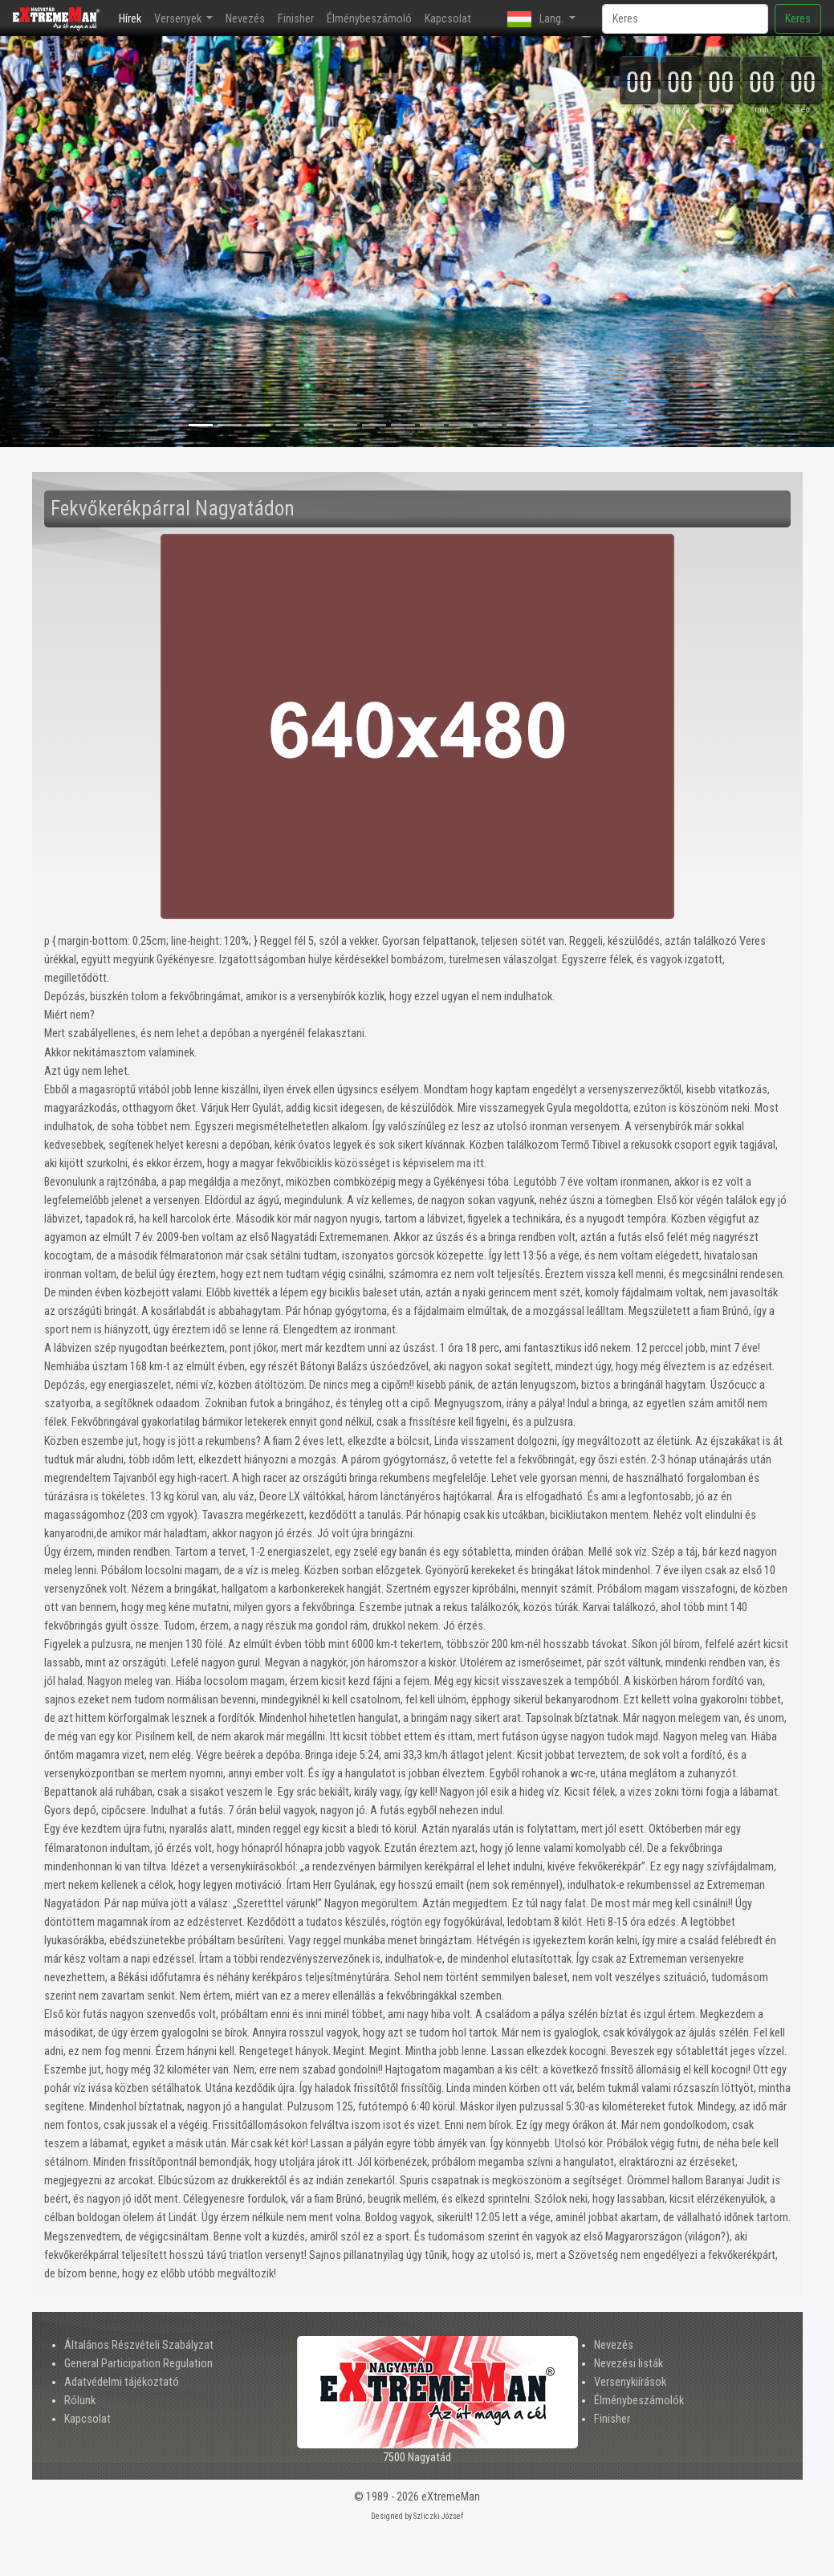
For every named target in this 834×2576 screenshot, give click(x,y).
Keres (798, 19)
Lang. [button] (536, 19)
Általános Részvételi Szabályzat (139, 2345)
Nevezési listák (628, 2363)
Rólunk (80, 2400)
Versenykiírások (630, 2382)
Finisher (296, 19)
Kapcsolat (448, 19)
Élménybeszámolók (639, 2400)
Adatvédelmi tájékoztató (121, 2382)
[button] (62, 241)
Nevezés (245, 19)
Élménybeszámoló (369, 19)
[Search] (685, 19)
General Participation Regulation (138, 2363)
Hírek (133, 17)
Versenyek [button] (179, 19)
